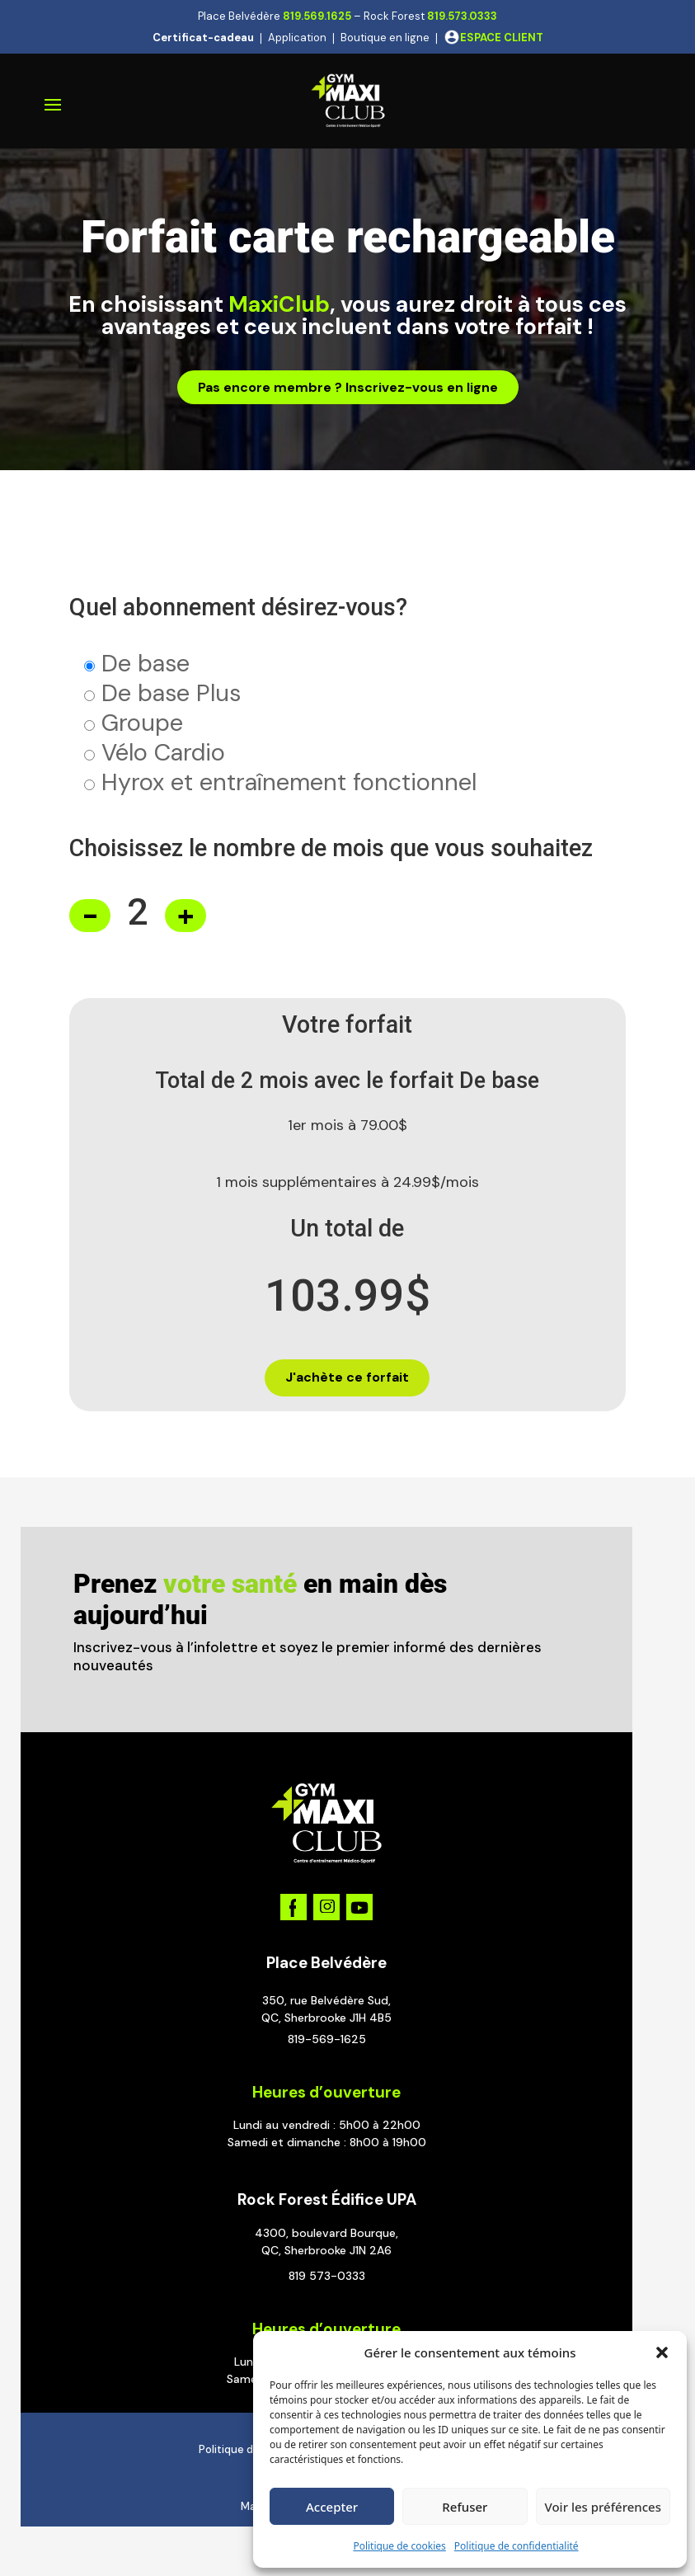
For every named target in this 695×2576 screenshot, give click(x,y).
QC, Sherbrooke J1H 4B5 (326, 2017)
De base (145, 663)
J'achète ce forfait (347, 1377)
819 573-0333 (327, 2275)
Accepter (332, 2506)
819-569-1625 (327, 2039)
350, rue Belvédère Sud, (326, 2000)
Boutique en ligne (385, 38)
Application (297, 38)
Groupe (142, 722)
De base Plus (171, 693)
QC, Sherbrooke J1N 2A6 (326, 2250)
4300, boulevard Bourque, (326, 2232)
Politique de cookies (399, 2546)
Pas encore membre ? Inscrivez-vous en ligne (348, 387)
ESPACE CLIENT (501, 38)
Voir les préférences (603, 2506)
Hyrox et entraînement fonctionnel (289, 782)
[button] (662, 2352)
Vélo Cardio (163, 752)
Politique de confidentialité (516, 2546)
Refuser (464, 2506)
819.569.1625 (317, 16)
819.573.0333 (462, 16)
